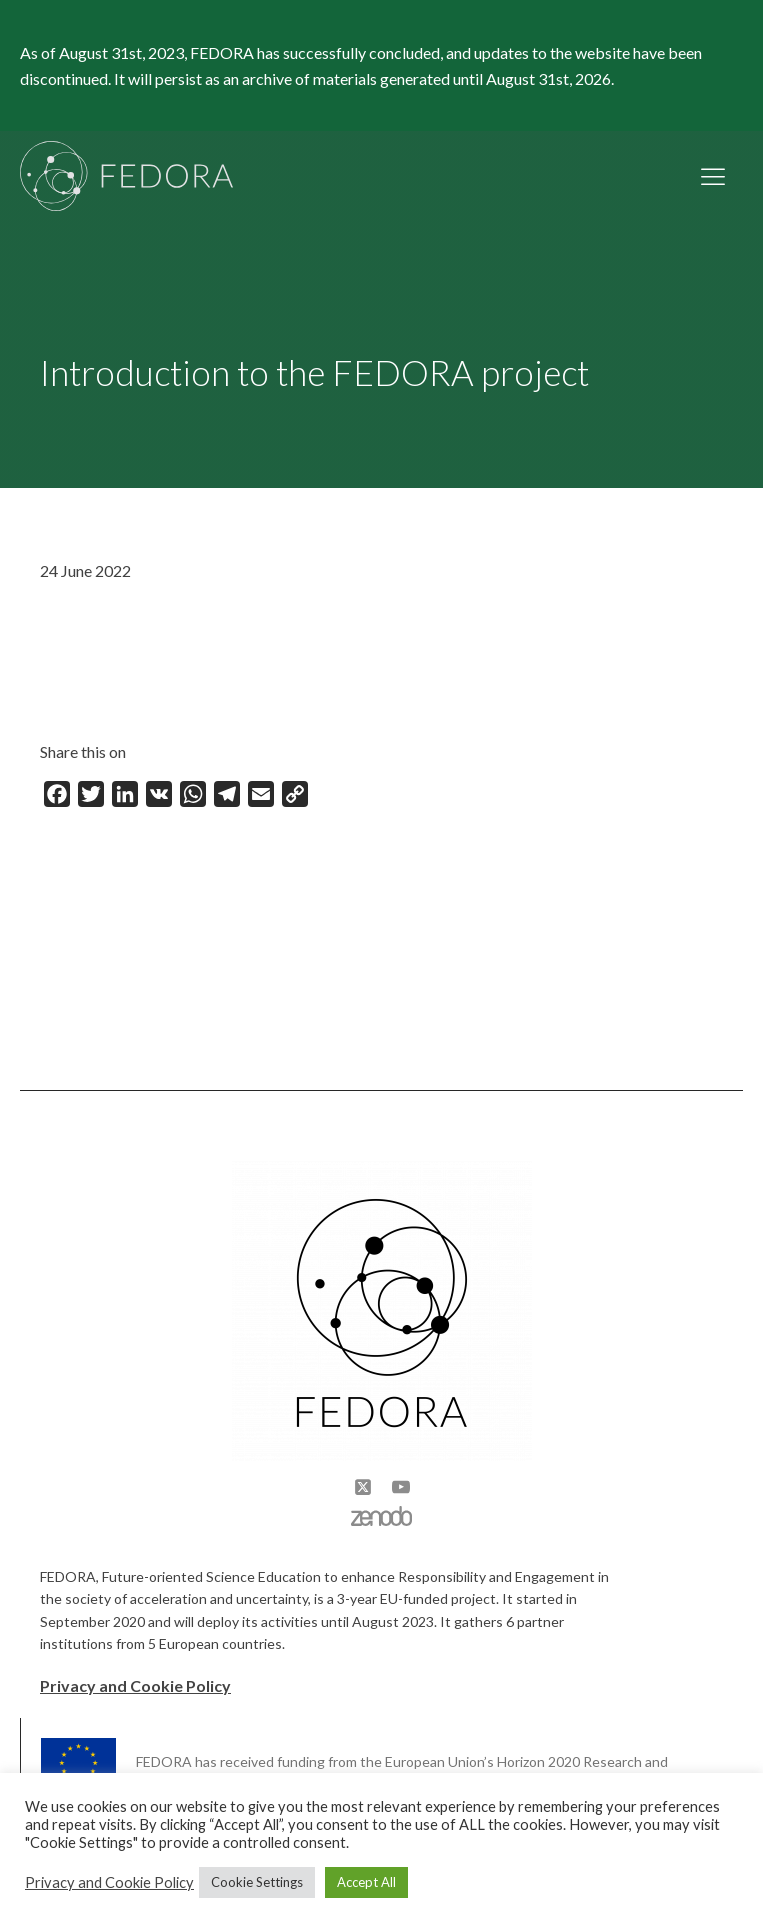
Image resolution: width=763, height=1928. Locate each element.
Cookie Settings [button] (257, 1882)
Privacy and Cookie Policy (135, 1685)
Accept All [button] (366, 1882)
